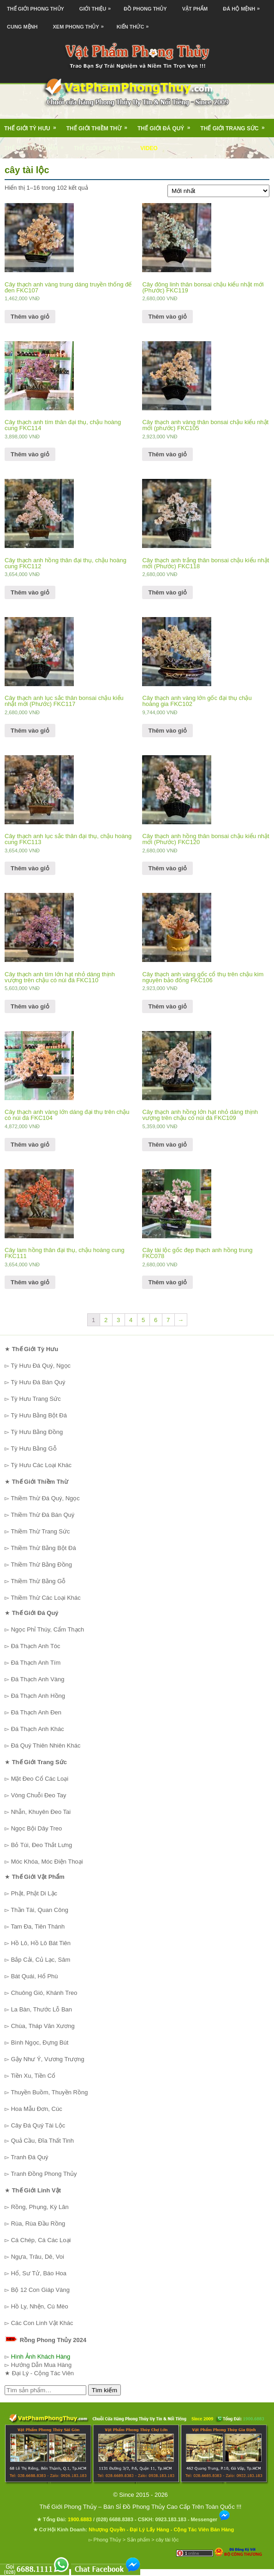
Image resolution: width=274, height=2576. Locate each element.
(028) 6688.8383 (114, 2519)
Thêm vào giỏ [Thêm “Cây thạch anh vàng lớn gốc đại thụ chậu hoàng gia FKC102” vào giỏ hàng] (167, 730)
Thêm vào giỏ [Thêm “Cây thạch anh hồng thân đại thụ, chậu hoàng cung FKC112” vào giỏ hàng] (30, 592)
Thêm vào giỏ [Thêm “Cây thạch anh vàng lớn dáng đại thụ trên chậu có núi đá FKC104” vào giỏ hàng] (30, 1144)
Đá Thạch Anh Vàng (38, 1679)
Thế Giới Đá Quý (166, 125)
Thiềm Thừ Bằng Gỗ (38, 1581)
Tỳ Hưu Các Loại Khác (41, 1465)
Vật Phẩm (195, 9)
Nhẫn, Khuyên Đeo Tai (41, 1811)
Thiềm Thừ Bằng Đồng (41, 1564)
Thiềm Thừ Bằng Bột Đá (43, 1547)
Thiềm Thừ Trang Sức (40, 1531)
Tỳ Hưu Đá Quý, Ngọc (41, 1365)
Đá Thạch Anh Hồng (38, 1695)
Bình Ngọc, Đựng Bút (40, 2042)
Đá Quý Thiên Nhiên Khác (46, 1745)
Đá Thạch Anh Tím (36, 1662)
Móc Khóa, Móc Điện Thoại (47, 1861)
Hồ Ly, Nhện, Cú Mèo (39, 2306)
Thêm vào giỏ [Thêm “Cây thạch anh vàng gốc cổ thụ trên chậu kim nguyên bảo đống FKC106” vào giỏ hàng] (167, 1006)
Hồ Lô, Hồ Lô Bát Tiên (41, 1943)
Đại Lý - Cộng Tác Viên (43, 2373)
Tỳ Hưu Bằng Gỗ (33, 1448)
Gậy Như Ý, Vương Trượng (47, 2059)
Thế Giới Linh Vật (105, 145)
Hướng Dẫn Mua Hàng (41, 2364)
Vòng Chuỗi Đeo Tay (38, 1795)
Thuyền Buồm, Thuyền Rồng (49, 2092)
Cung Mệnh (22, 26)
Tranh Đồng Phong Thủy (44, 2173)
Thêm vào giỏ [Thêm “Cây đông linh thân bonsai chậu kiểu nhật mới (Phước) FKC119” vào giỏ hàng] (167, 316)
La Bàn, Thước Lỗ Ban (41, 2009)
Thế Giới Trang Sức (235, 125)
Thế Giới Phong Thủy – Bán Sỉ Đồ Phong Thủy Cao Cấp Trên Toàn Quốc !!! (141, 2506)
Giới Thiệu (97, 6)
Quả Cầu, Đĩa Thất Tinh (42, 2140)
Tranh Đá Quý (29, 2157)
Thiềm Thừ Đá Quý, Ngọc (45, 1498)
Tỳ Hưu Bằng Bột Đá (39, 1415)
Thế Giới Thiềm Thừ (99, 125)
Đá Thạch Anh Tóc (35, 1646)
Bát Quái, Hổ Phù (34, 1976)
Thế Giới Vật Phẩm (37, 145)
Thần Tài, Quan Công (39, 1909)
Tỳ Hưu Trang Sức (35, 1398)
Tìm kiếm (104, 2390)
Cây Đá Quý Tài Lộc (38, 2125)
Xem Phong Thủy (80, 23)
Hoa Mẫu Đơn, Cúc (36, 2108)
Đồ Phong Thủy (145, 9)
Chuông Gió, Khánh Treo (44, 1992)
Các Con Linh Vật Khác (42, 2323)
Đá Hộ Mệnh (243, 6)
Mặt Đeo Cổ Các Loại (40, 1778)
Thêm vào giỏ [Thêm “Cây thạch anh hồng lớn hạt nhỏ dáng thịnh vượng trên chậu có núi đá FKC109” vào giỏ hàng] (167, 1144)
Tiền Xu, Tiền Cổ (33, 2075)
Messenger (211, 2519)
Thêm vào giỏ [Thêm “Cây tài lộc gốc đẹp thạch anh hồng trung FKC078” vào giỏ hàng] (167, 1282)
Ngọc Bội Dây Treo (36, 1828)
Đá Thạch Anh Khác (37, 1728)
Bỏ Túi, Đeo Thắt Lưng (41, 1845)
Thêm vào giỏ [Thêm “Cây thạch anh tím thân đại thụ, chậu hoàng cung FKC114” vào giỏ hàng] (30, 454)
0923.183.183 (170, 2519)
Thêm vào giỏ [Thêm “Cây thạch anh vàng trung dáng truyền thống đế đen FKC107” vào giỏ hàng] (30, 316)
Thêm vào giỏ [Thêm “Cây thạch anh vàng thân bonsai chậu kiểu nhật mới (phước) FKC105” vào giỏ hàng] (167, 454)
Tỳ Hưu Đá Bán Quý (38, 1382)
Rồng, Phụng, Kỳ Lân (40, 2206)
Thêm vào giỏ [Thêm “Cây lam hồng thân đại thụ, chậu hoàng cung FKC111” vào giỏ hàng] (30, 1282)
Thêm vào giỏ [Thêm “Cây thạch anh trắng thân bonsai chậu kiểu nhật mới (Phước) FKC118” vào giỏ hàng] (167, 592)
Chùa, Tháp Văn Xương (43, 2025)
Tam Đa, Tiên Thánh (38, 1926)
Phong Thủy (107, 2539)
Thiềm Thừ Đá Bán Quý (42, 1514)
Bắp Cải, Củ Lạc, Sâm (41, 1959)
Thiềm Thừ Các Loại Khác (45, 1597)
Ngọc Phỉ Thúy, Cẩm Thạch (47, 1629)
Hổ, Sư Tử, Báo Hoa (38, 2273)
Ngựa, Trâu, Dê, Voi (37, 2256)
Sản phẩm (138, 2539)
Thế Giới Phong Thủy (35, 9)
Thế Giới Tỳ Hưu (33, 125)
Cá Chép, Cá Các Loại (41, 2240)
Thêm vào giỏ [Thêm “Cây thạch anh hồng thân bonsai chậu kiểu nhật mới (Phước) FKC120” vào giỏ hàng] (167, 868)
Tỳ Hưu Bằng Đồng (37, 1431)
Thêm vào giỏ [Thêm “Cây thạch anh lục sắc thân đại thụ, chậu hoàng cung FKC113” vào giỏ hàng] (30, 868)
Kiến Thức (135, 23)
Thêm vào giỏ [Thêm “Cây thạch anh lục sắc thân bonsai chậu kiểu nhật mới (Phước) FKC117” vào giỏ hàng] (30, 730)
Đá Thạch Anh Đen (36, 1712)
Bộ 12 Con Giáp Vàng (40, 2289)
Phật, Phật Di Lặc (34, 1893)
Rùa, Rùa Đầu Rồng (38, 2223)
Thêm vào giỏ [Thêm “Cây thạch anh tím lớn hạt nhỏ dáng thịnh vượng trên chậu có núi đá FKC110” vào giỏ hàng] (30, 1006)
